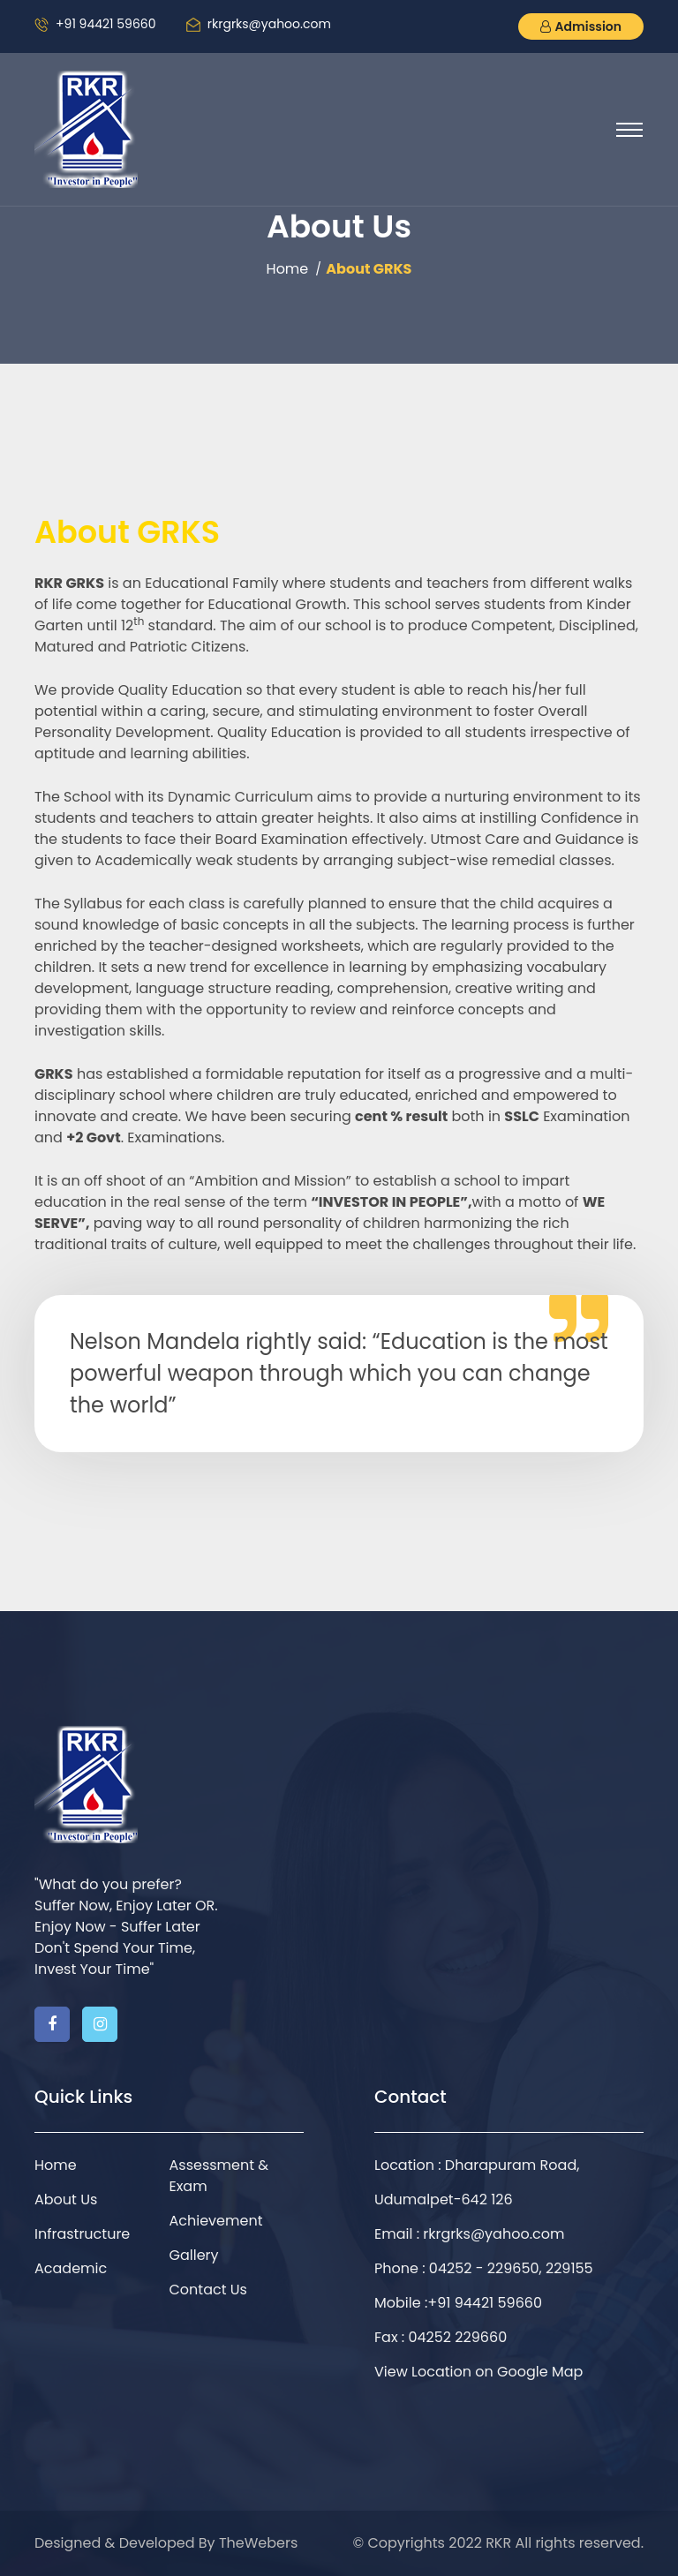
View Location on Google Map (478, 2371)
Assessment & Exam (219, 2175)
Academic (70, 2268)
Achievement (216, 2221)
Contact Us (208, 2289)
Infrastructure (82, 2234)
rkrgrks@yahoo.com (269, 24)
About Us (65, 2199)
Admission (581, 26)
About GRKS (368, 269)
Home (288, 269)
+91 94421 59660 (105, 24)
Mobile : (400, 2303)
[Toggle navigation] (629, 129)
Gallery (194, 2255)
